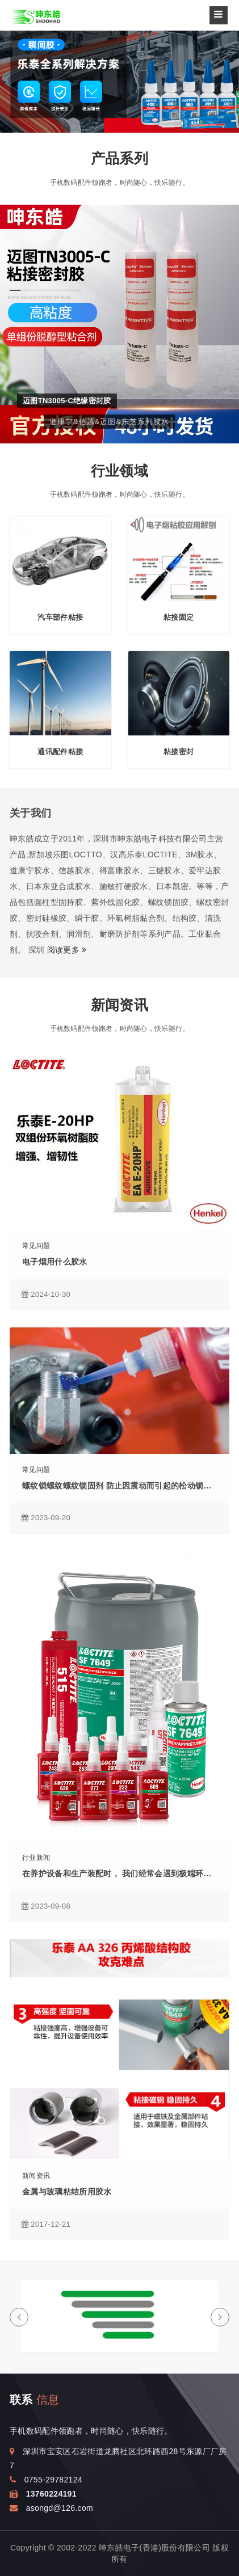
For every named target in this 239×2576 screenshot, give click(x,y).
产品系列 (119, 158)
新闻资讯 (119, 1005)
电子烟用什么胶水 (54, 1261)
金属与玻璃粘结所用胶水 (67, 2191)
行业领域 (119, 471)
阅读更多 (67, 949)
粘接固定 (178, 617)
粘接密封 (178, 751)
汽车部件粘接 (60, 617)
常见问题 (36, 1246)
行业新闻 (36, 1858)
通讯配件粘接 (60, 751)
